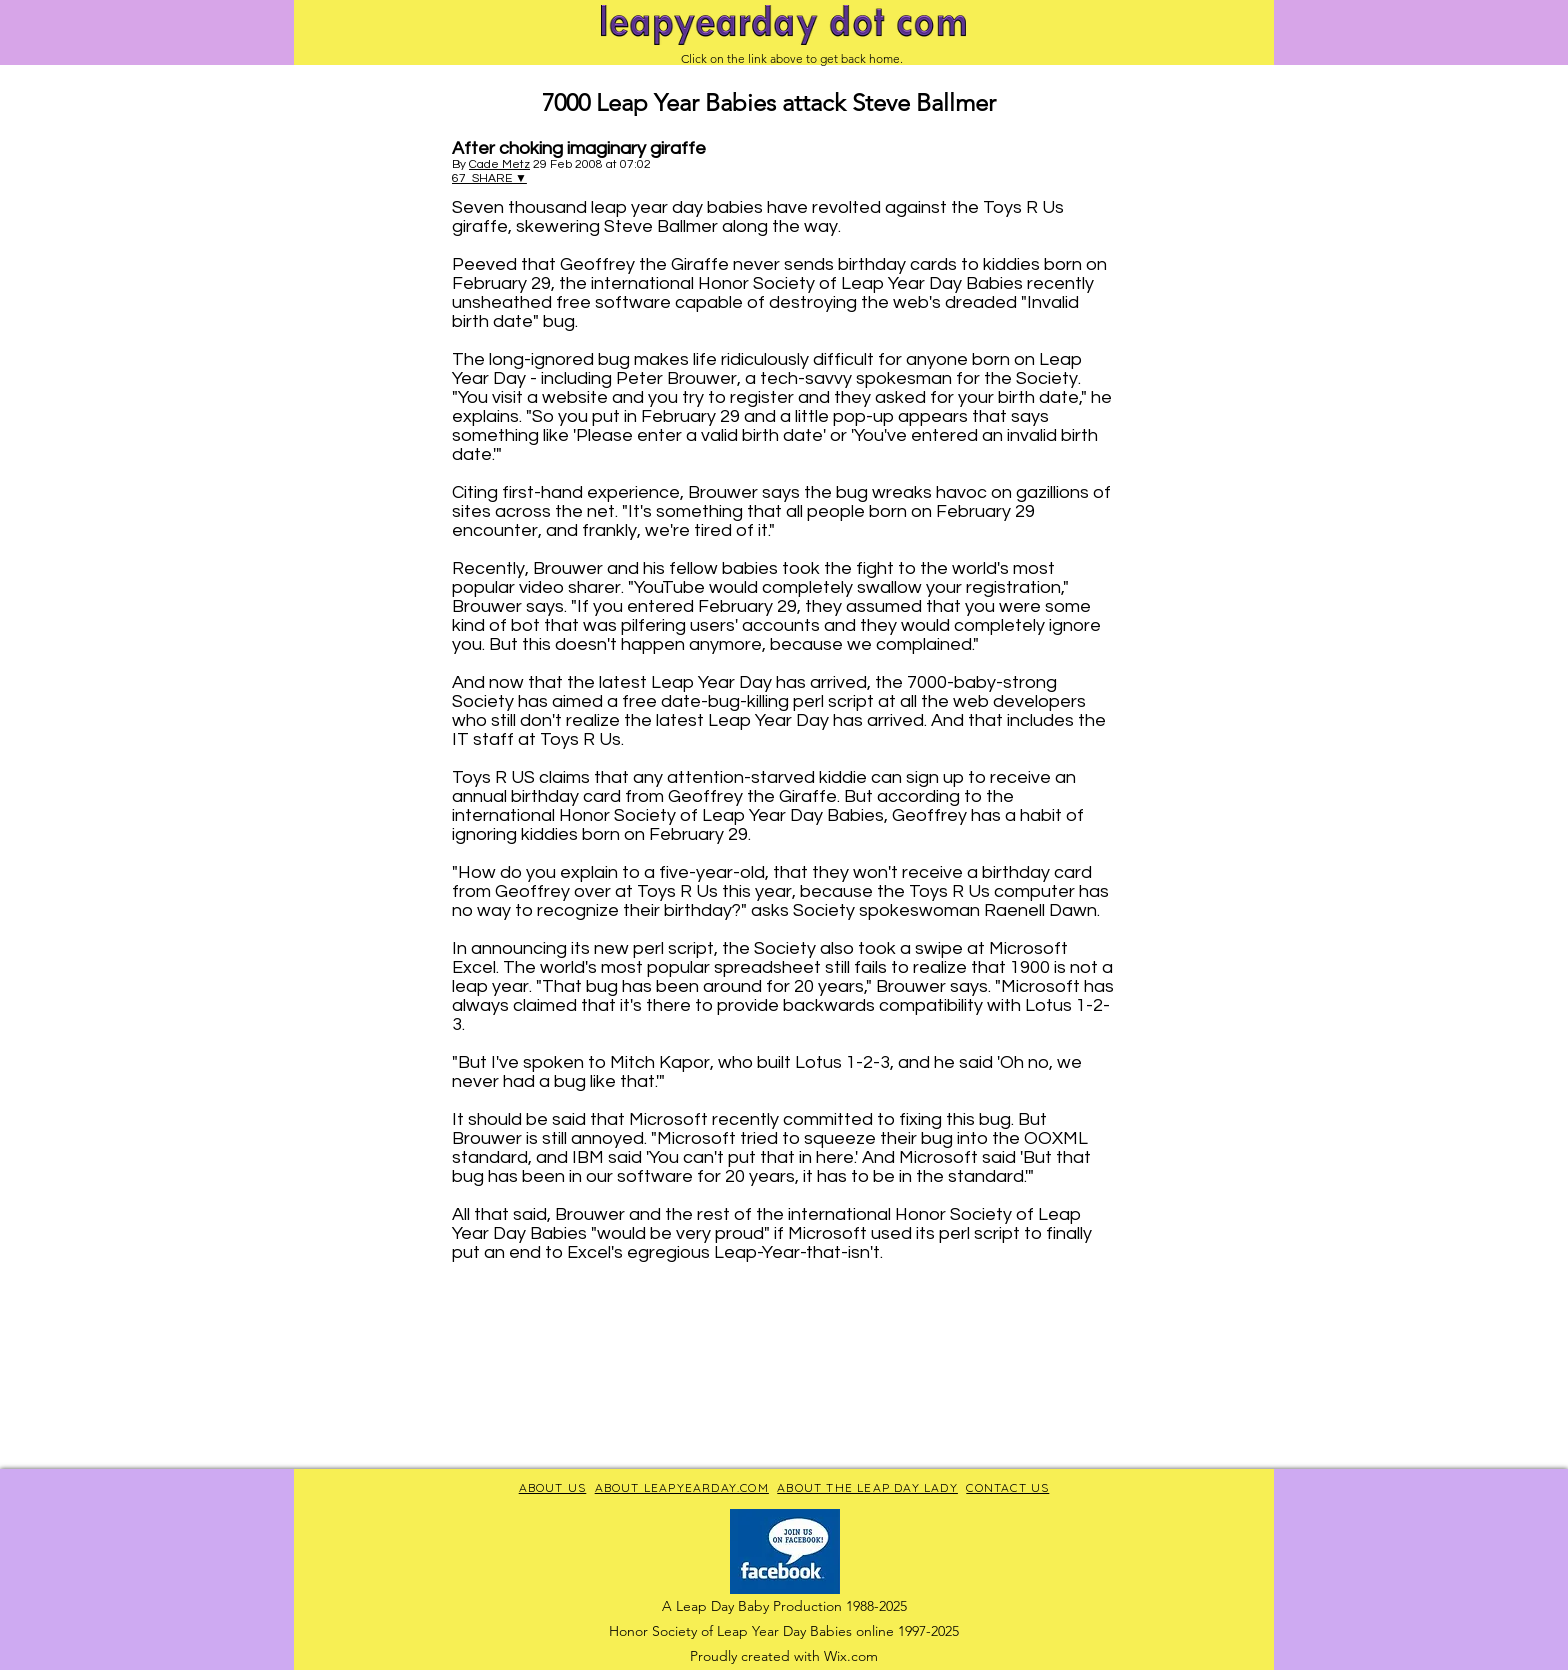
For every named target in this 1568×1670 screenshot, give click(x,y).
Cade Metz (499, 164)
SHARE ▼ (499, 178)
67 (462, 178)
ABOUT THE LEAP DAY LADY (867, 1487)
